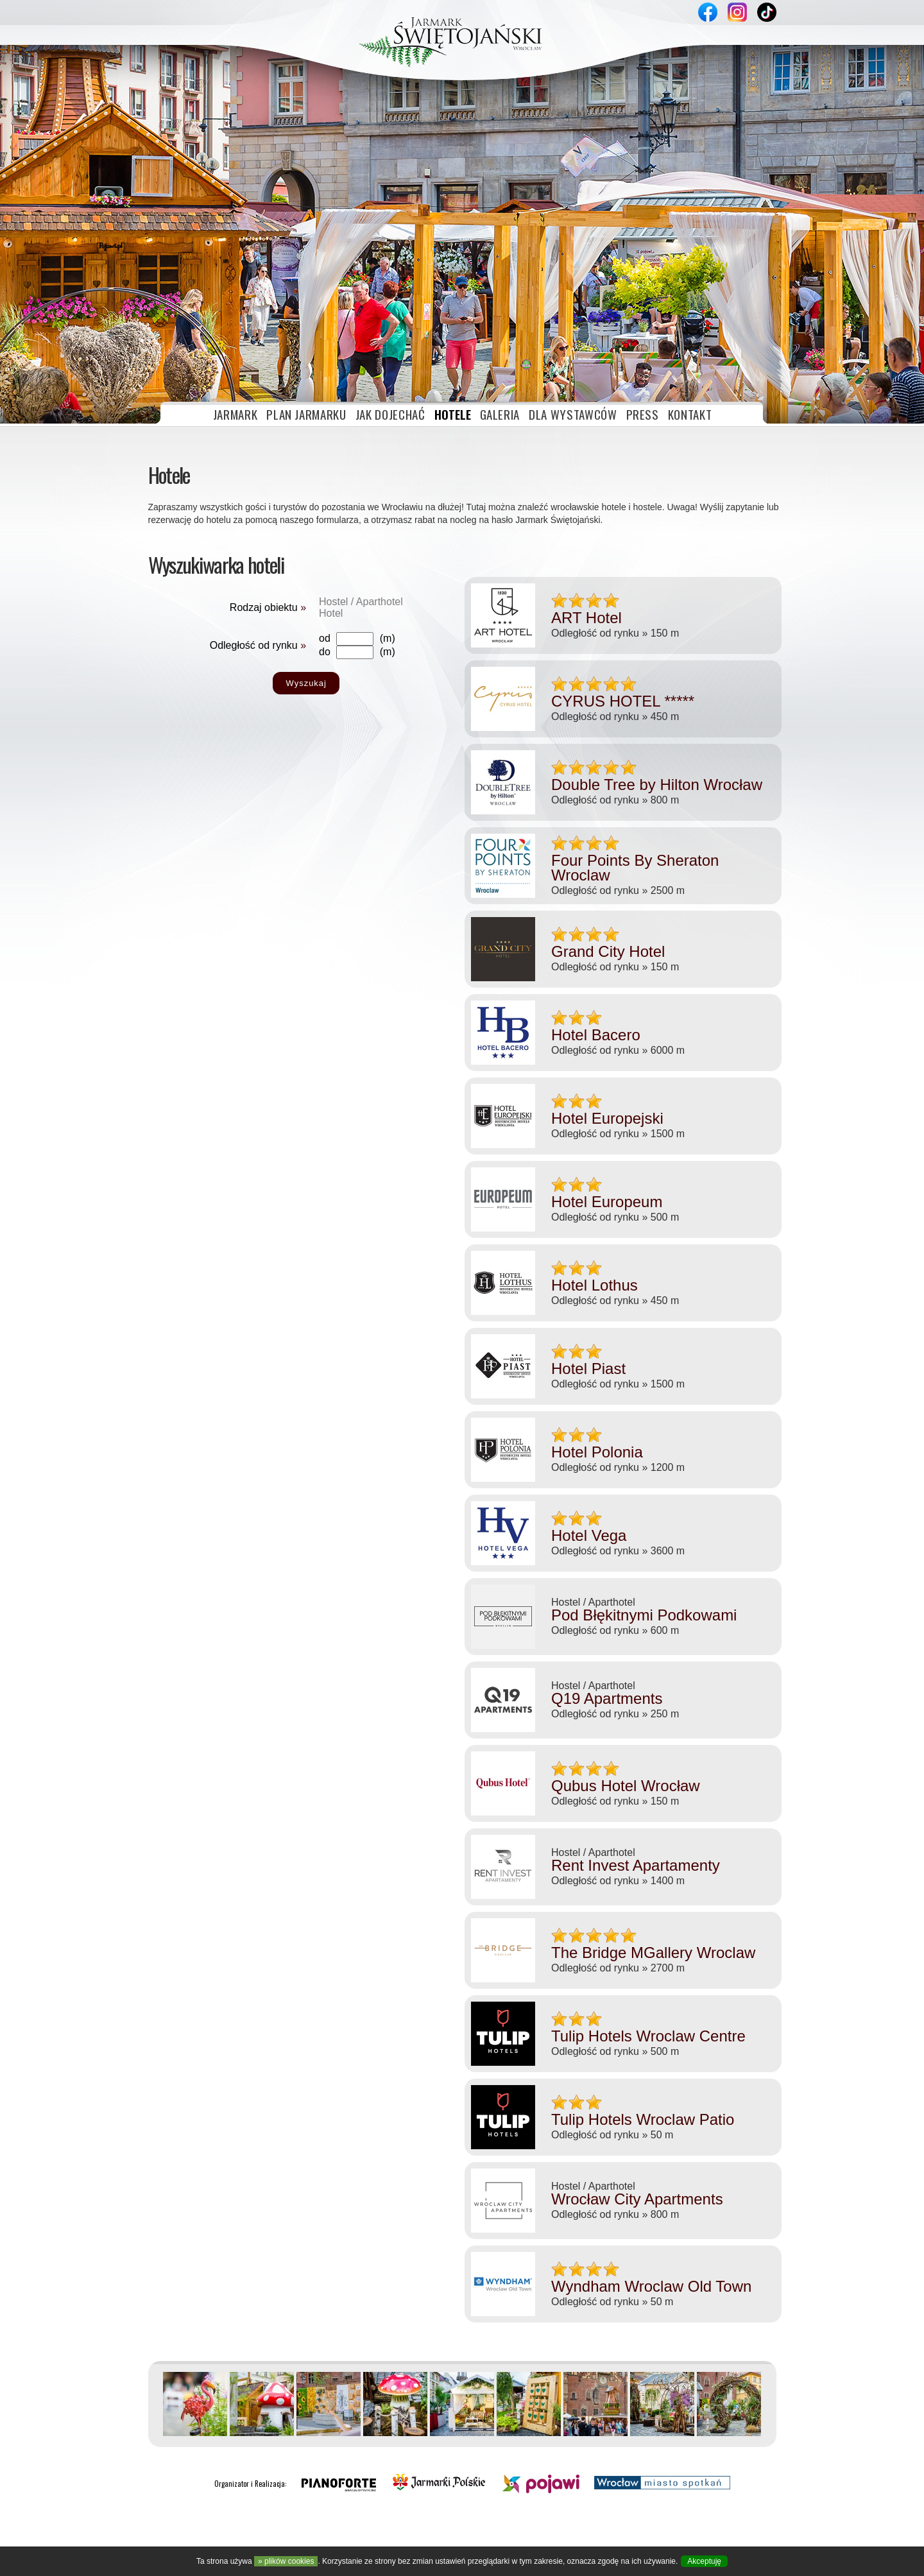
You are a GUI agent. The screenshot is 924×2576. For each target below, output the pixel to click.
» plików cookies (286, 2561)
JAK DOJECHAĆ (390, 291)
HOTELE (452, 291)
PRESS (642, 291)
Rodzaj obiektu (268, 484)
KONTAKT (690, 291)
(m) (387, 515)
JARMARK (235, 291)
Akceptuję (704, 2561)
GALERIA (500, 291)
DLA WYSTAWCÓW (573, 291)
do (324, 529)
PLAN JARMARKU (306, 291)
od (324, 515)
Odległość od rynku (258, 522)
